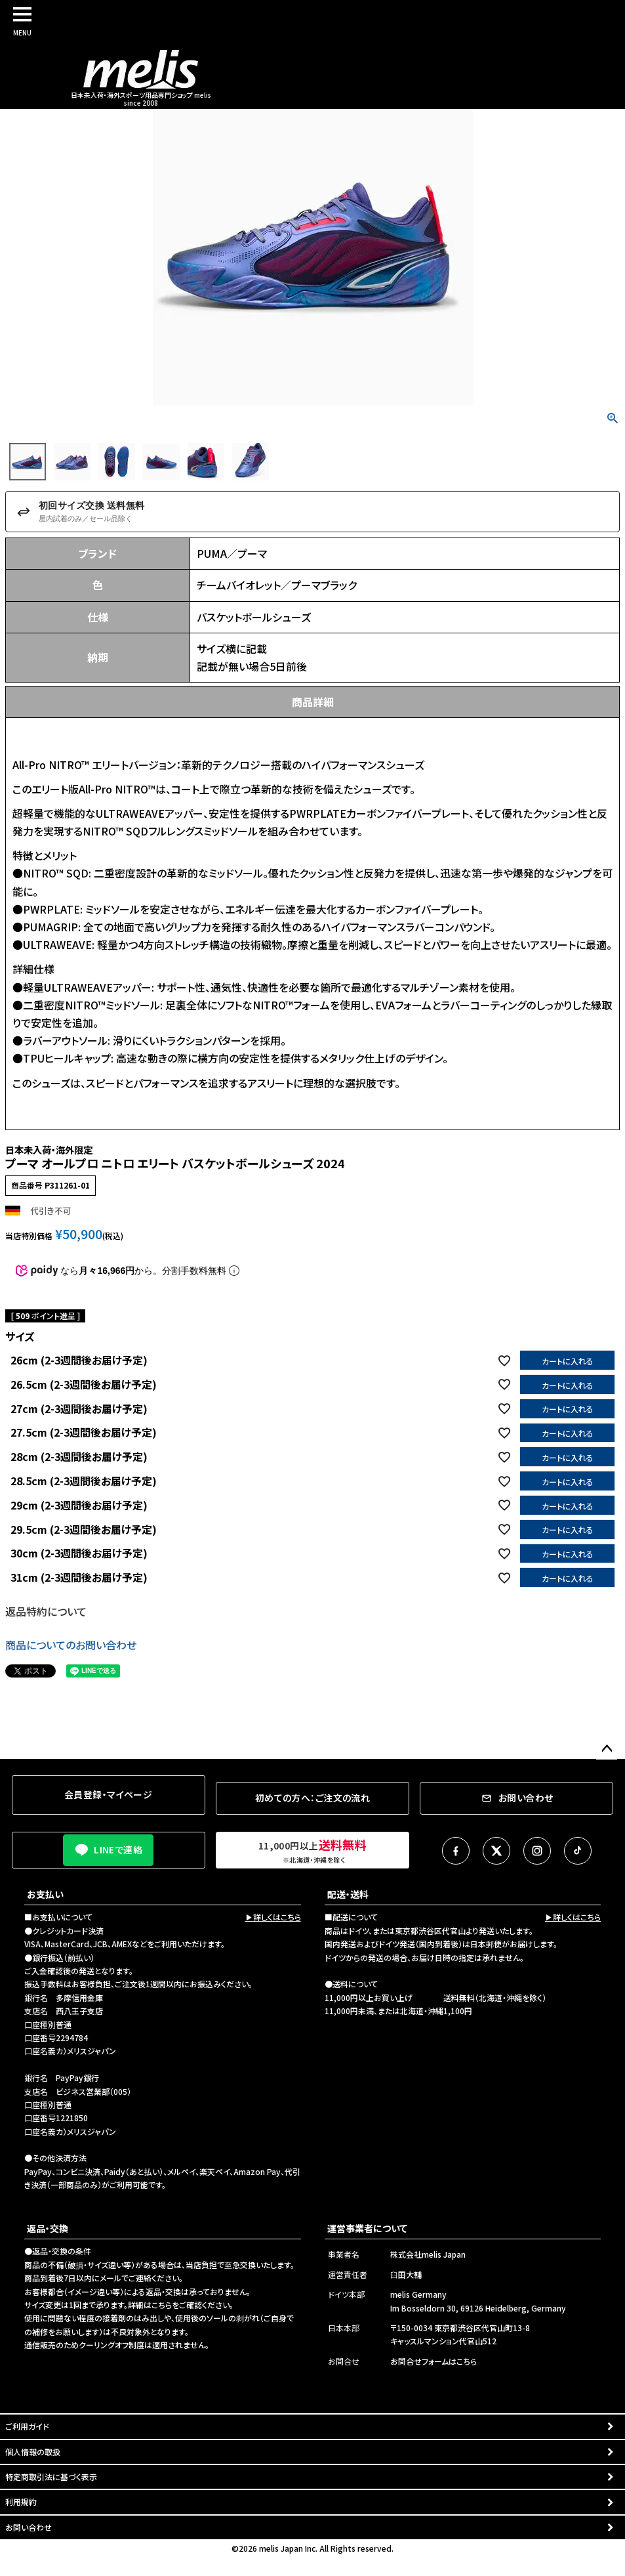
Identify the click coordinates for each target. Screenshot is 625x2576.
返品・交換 (47, 2228)
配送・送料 (348, 1894)
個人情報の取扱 (32, 2451)
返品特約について (46, 1611)
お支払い (45, 1894)
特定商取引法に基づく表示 (51, 2476)
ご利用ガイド (27, 2426)
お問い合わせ (28, 2527)
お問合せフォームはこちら (433, 2361)
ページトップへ (606, 1749)
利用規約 (21, 2501)
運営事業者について (367, 2228)
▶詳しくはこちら (273, 1916)
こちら (161, 2304)
